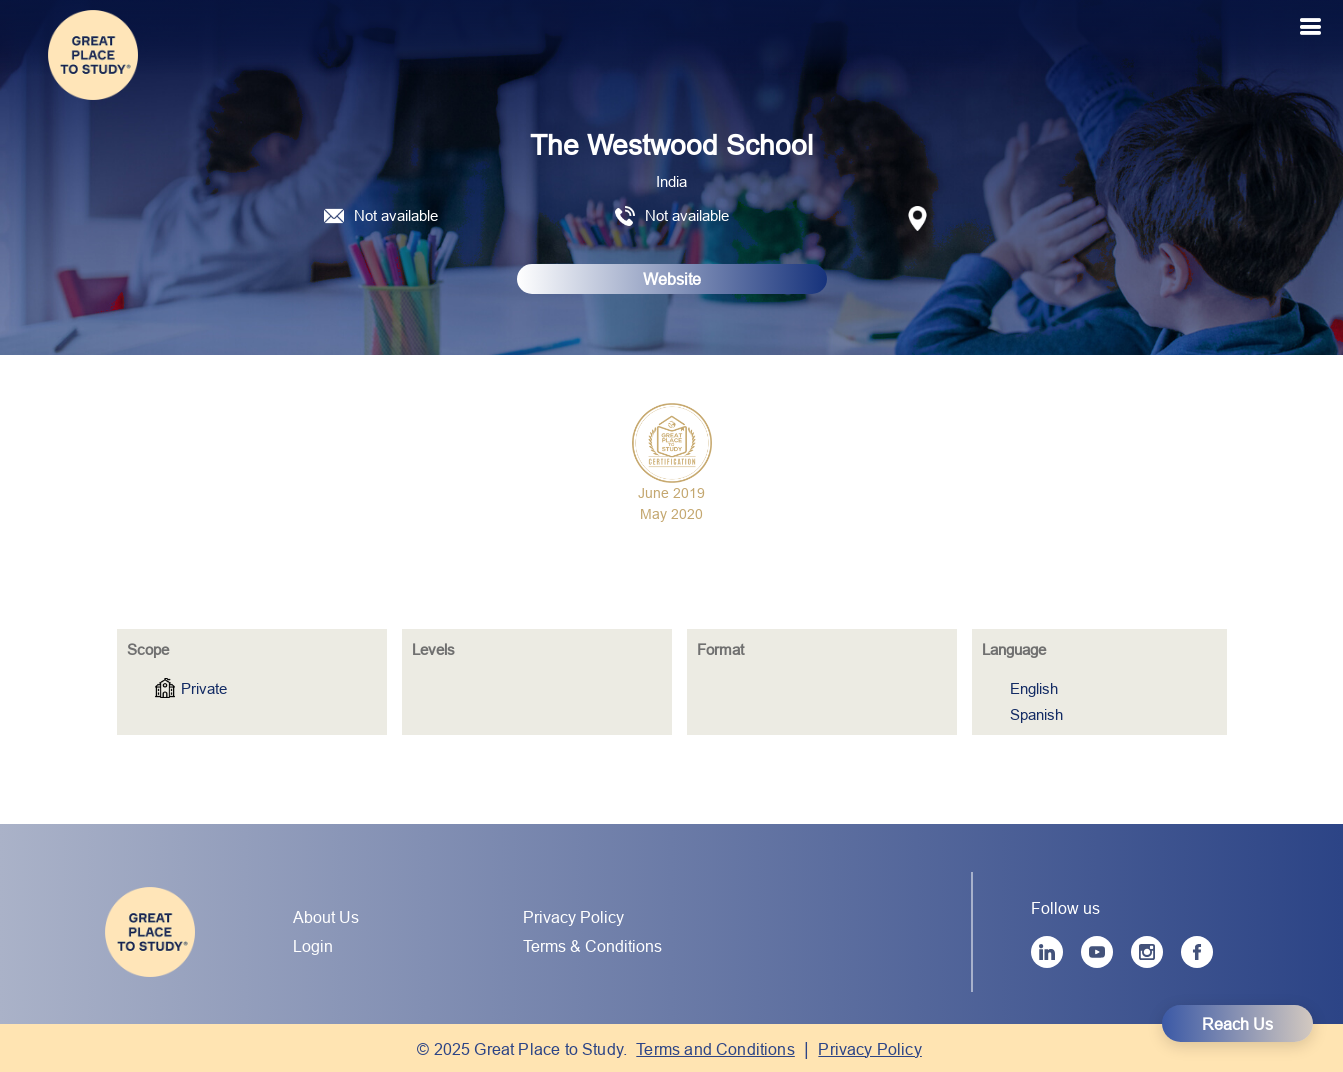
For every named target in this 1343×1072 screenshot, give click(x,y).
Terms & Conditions (592, 946)
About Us (326, 917)
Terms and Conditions (715, 1049)
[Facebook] (1197, 952)
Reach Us (1237, 1024)
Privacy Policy (573, 917)
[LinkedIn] (1047, 952)
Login (313, 946)
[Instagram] (1147, 952)
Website (672, 279)
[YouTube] (1097, 952)
